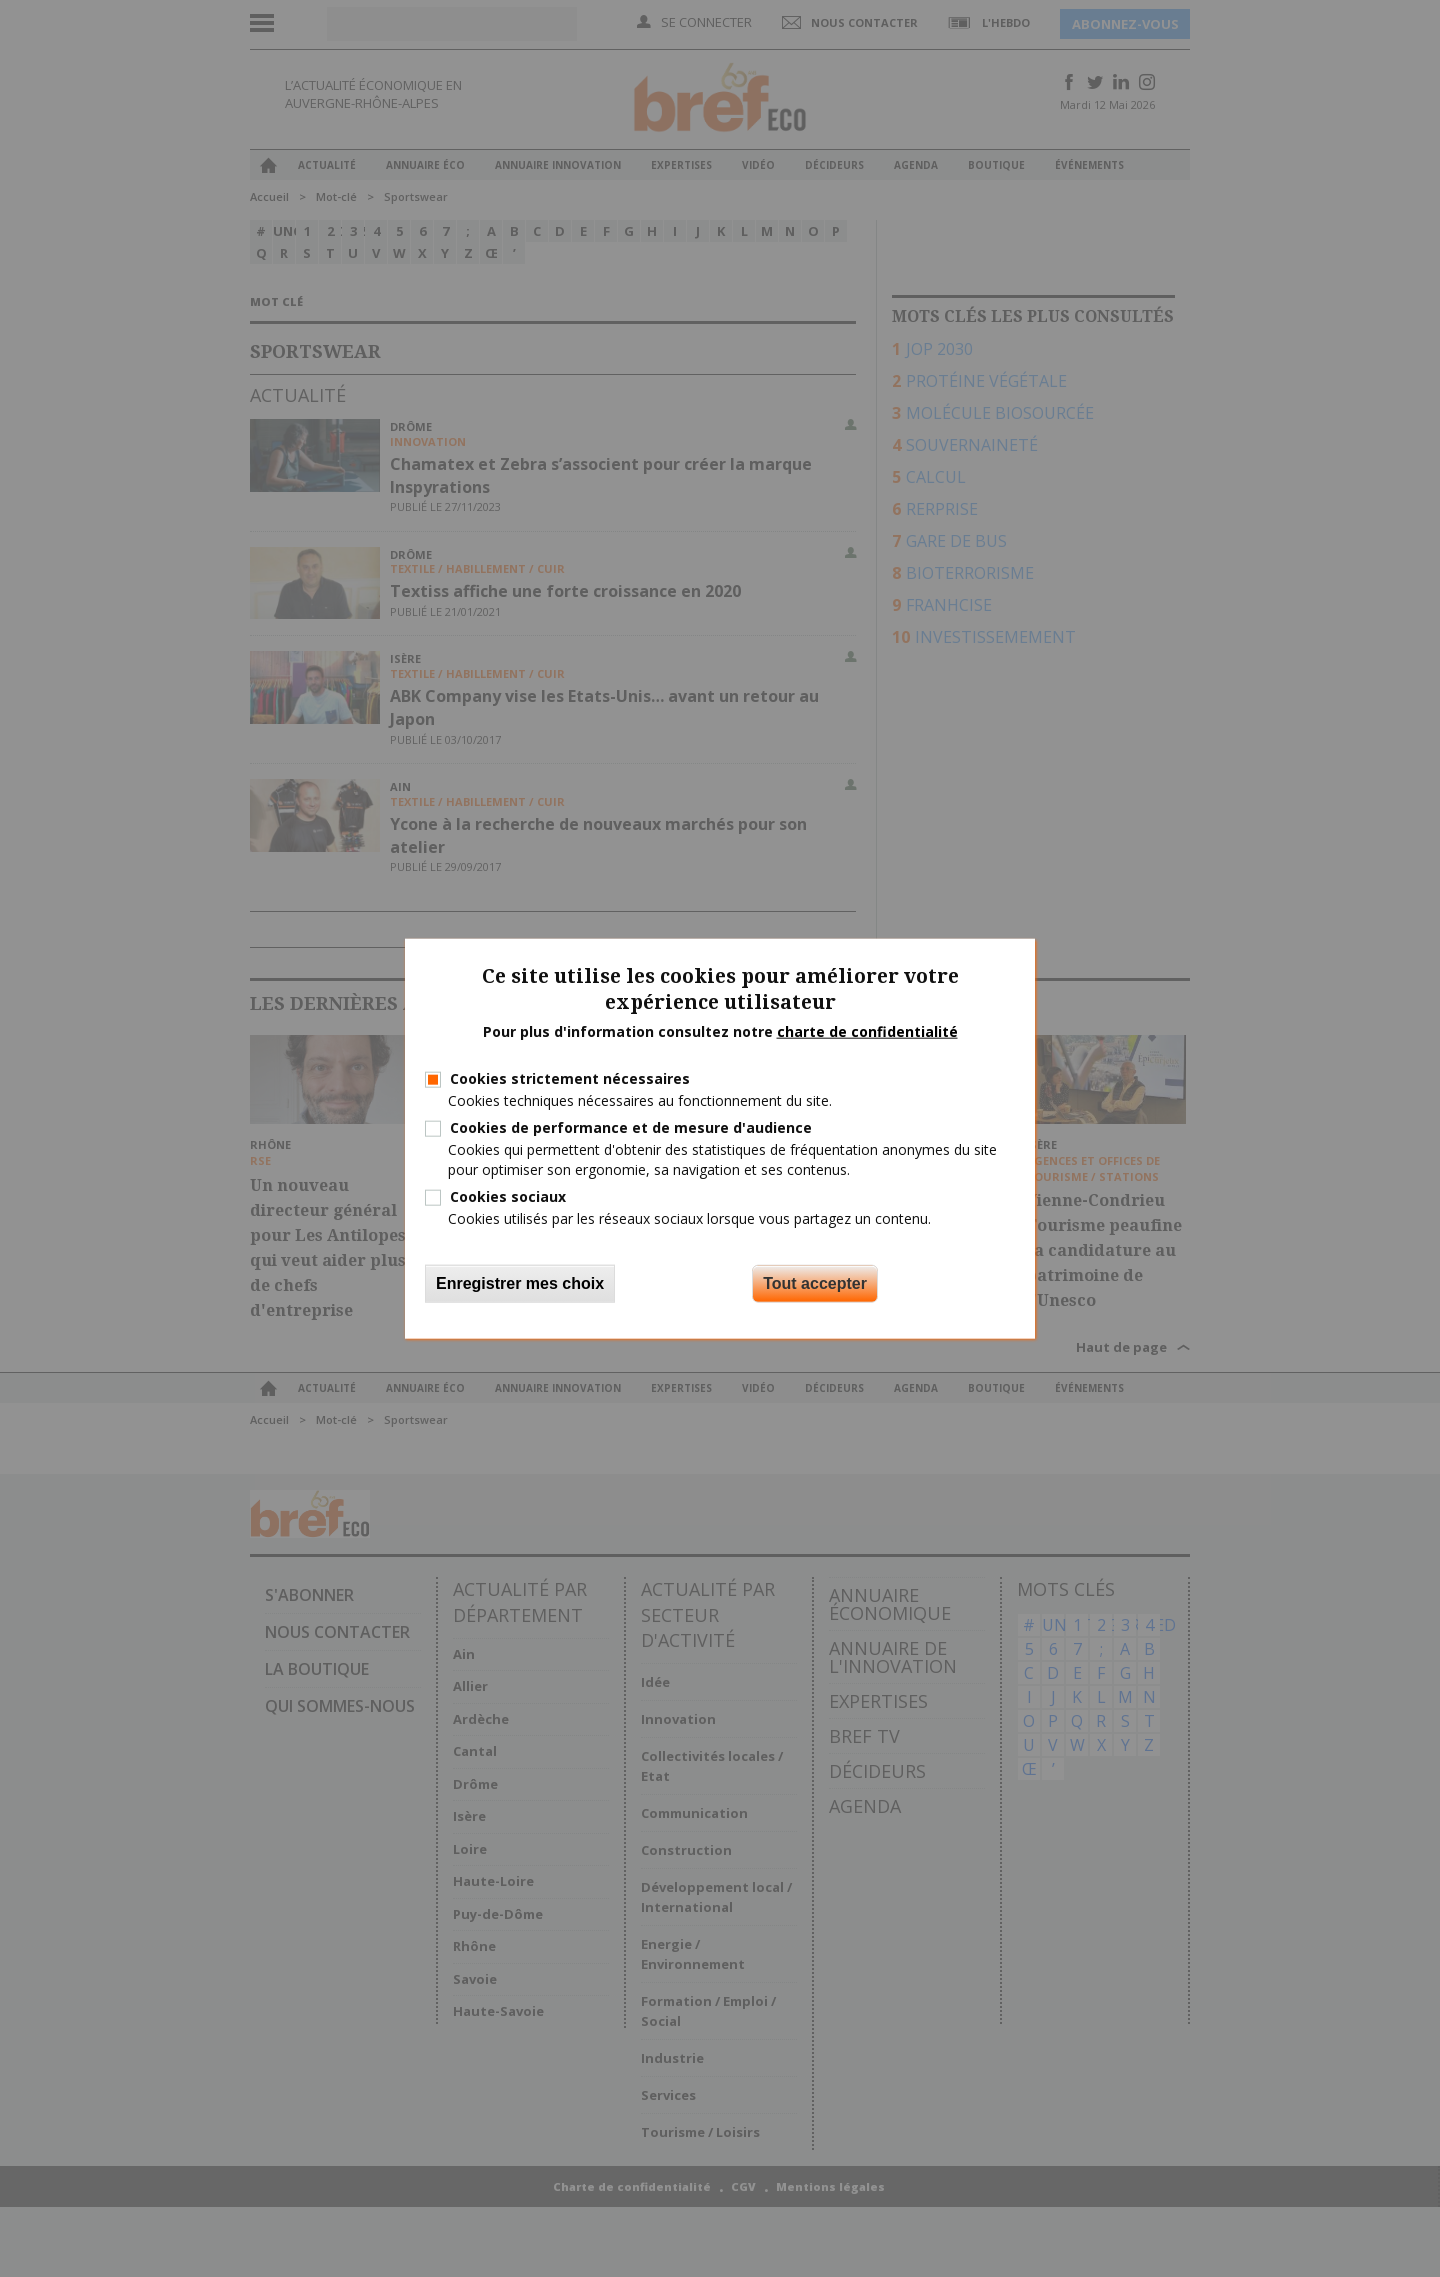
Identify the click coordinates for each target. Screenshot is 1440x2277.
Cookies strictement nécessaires (570, 1078)
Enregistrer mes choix (520, 1283)
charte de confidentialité (867, 1031)
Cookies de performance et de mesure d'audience (631, 1127)
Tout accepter (815, 1283)
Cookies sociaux (508, 1195)
